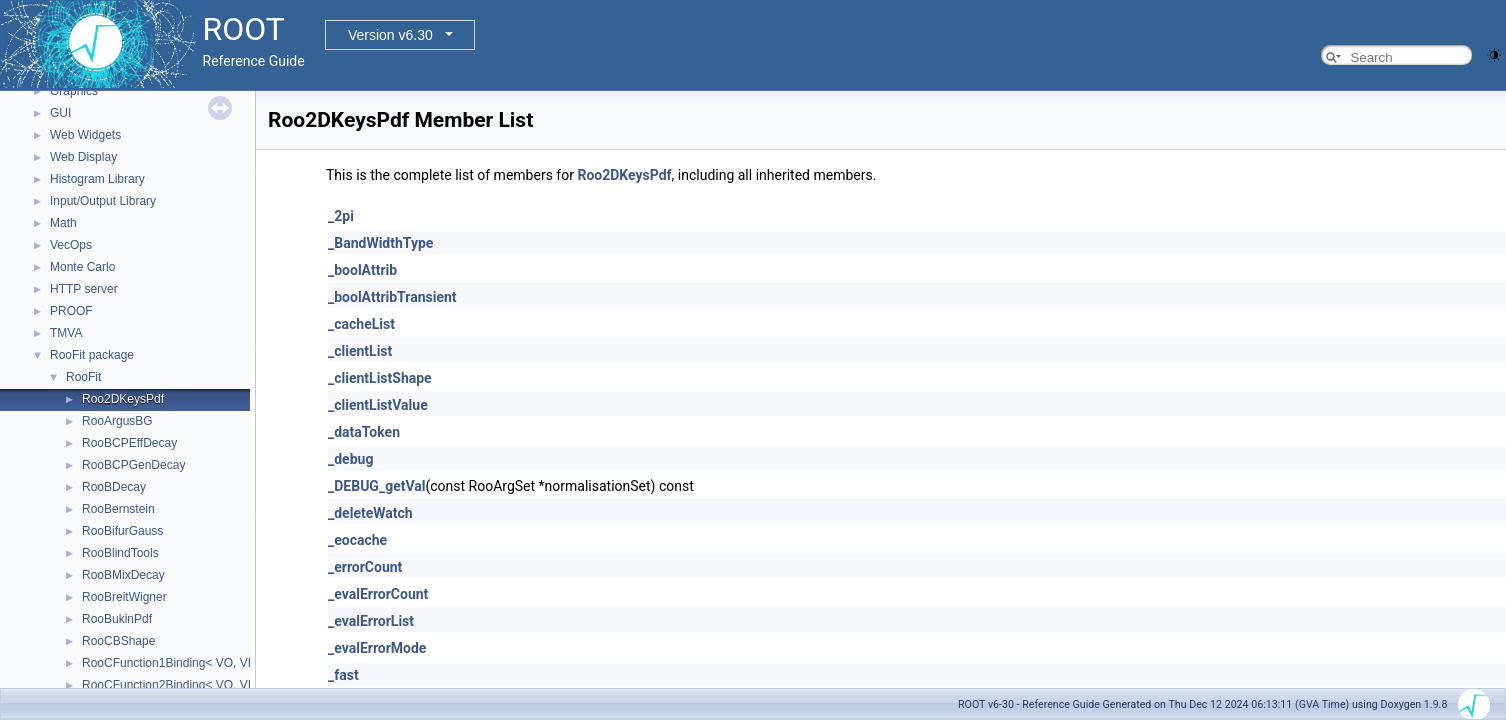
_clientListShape (380, 378)
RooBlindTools (120, 553)
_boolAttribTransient (392, 297)
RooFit (83, 377)
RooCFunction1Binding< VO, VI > (171, 663)
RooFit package (92, 355)
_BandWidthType (380, 243)
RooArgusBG (117, 421)
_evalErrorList (371, 621)
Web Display (83, 157)
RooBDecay (114, 487)
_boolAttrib (362, 270)
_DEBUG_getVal (376, 486)
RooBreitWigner (124, 597)
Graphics (74, 91)
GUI (60, 113)
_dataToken (364, 432)
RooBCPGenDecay (133, 465)
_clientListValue (378, 405)
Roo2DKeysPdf (123, 399)
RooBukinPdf (117, 619)
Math (63, 223)
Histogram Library (97, 179)
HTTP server (84, 289)
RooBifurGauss (122, 531)
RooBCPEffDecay (129, 443)
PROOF (71, 311)
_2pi (341, 216)
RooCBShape (118, 641)
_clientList (360, 351)
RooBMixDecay (123, 575)
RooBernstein (118, 509)
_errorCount (365, 567)
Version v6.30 (390, 35)
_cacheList (361, 324)
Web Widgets (85, 135)
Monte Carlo (82, 267)
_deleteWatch (370, 513)
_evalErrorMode (377, 648)
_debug (350, 459)
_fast (343, 675)
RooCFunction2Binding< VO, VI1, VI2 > (187, 685)
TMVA (66, 333)
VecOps (71, 245)
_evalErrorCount (378, 594)
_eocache (357, 540)
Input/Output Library (103, 201)
